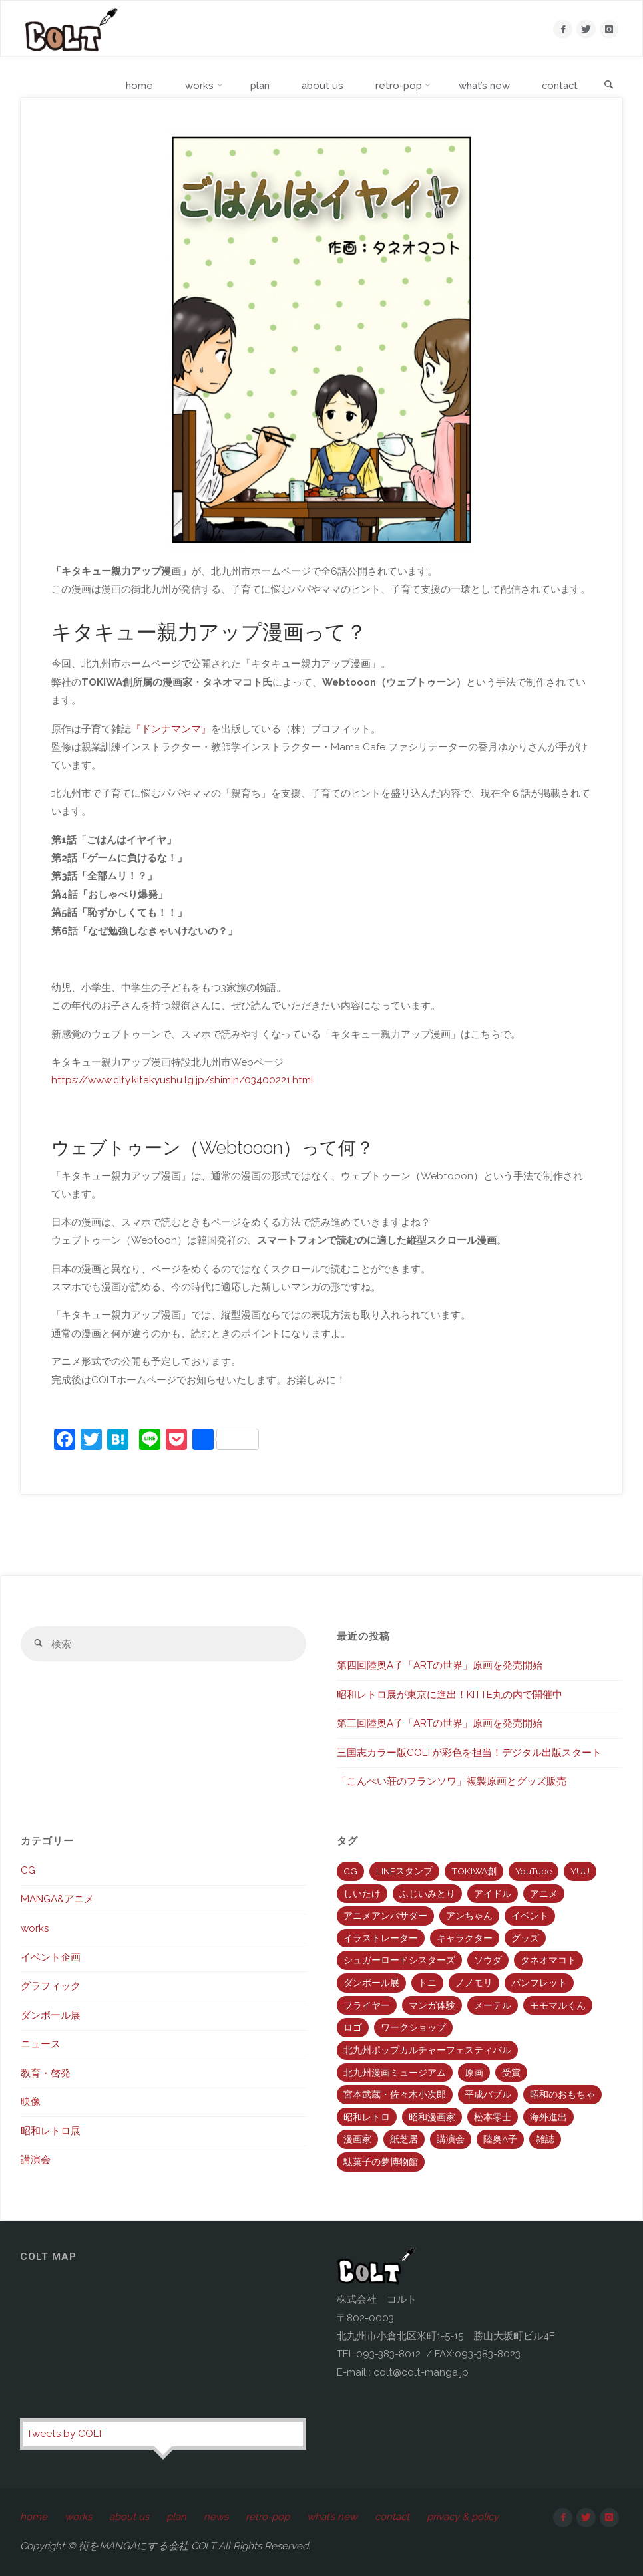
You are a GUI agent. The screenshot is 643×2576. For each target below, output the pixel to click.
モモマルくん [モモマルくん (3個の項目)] (558, 2005)
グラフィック (51, 1986)
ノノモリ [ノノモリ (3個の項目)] (474, 1982)
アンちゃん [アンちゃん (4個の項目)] (469, 1915)
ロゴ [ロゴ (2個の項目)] (352, 2027)
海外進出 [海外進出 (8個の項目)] (548, 2117)
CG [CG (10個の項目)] (350, 1871)
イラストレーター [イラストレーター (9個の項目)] (380, 1938)
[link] (607, 86)
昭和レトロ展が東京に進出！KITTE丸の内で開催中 (449, 1695)
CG (28, 1870)
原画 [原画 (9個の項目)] (474, 2072)
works (35, 1928)
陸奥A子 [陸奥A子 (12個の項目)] (500, 2139)
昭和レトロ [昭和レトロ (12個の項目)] (366, 2117)
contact (393, 2517)
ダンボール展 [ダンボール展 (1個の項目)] (371, 1982)
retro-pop (268, 2517)
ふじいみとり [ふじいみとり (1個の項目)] (427, 1893)
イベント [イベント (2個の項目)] (529, 1915)
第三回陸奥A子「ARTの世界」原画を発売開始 (439, 1723)
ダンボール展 (51, 2015)
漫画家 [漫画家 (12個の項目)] (357, 2139)
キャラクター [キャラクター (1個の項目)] (465, 1938)
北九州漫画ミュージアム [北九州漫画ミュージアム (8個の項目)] (394, 2072)
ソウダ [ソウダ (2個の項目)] (488, 1960)
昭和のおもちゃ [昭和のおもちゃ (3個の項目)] (562, 2094)
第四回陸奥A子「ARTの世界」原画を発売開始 (439, 1665)
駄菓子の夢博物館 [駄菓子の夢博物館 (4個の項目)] (380, 2161)
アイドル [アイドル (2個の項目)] (492, 1893)
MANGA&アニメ (57, 1900)
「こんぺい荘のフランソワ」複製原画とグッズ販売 (451, 1781)
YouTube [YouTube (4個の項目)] (533, 1871)
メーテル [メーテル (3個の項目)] (492, 2005)
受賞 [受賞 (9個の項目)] (511, 2072)
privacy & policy (464, 2517)
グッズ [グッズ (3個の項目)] (525, 1938)
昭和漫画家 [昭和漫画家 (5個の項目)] (432, 2117)
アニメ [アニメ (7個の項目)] (544, 1893)
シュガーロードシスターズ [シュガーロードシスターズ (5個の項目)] (399, 1960)
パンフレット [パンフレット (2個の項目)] (539, 1982)
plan (177, 2517)
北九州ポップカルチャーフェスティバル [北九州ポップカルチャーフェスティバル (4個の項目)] (427, 2050)
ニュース (41, 2044)
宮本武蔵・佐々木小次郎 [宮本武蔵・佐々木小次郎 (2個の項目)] (394, 2094)
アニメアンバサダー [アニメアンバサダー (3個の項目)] (385, 1915)
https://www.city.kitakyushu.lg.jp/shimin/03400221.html (182, 1081)
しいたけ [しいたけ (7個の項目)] (362, 1893)
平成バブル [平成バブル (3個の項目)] (488, 2094)
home (33, 2517)
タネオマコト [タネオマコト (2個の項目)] (548, 1960)
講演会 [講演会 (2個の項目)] (451, 2139)
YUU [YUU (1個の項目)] (580, 1871)
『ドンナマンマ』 (171, 729)
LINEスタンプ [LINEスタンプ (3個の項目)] (404, 1871)
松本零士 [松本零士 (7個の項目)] (492, 2117)
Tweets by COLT (65, 2434)
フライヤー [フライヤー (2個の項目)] (366, 2005)
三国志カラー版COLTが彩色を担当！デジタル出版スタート (469, 1753)
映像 (31, 2102)
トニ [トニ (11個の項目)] (427, 1982)
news (216, 2517)
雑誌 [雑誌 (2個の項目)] (545, 2139)
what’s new (333, 2517)
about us (130, 2517)
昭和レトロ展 (51, 2131)
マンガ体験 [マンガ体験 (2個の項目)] (432, 2005)
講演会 (36, 2160)
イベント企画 (51, 1957)
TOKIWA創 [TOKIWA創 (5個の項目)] (474, 1871)
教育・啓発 (46, 2073)
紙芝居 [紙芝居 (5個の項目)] (404, 2139)
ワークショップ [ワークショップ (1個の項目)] (413, 2027)
